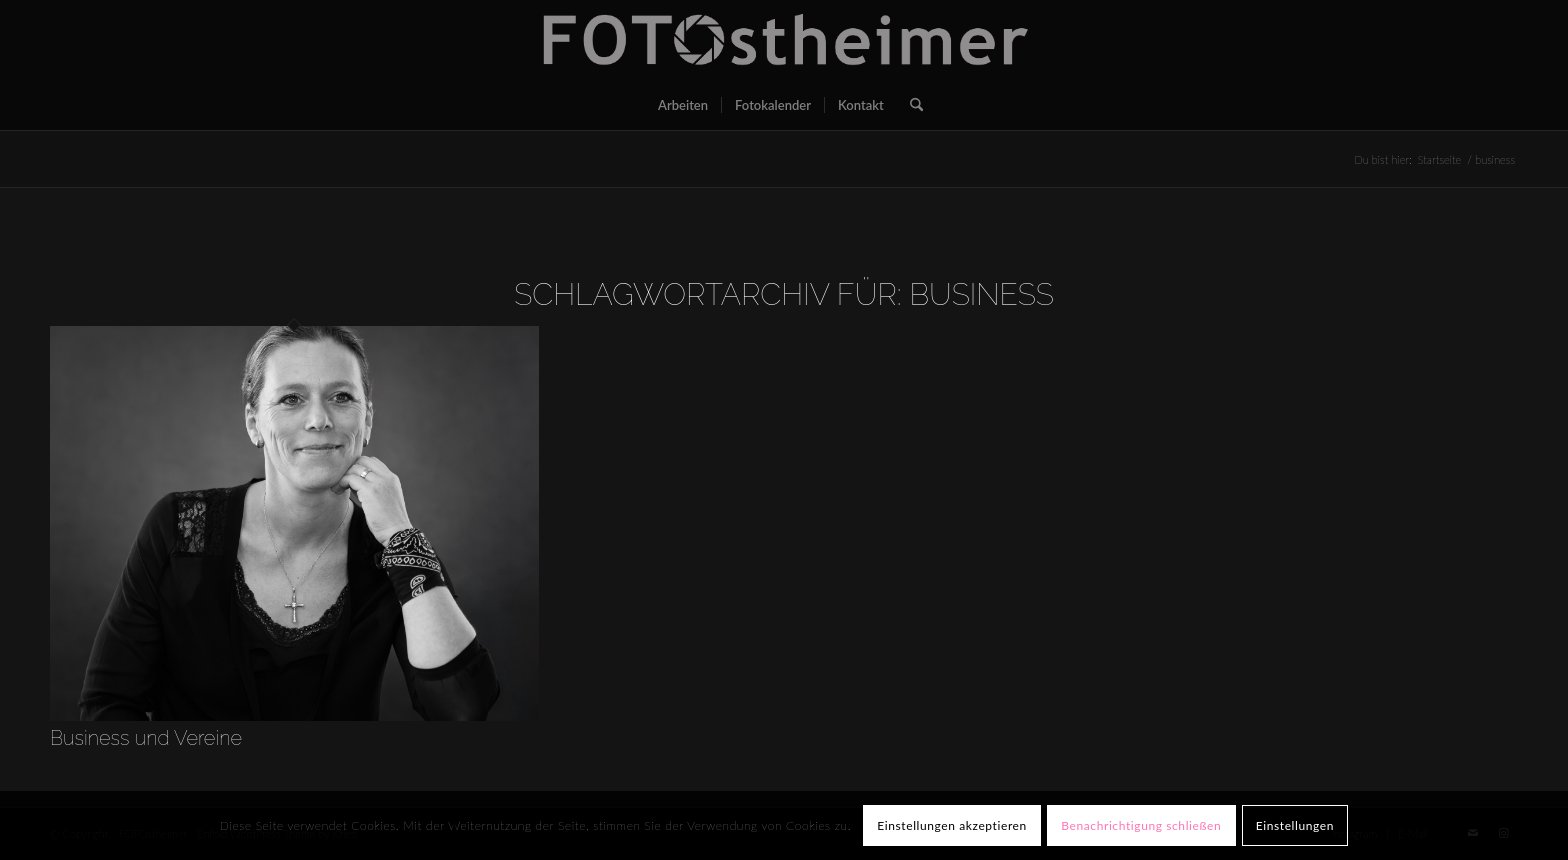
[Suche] (910, 105)
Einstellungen (1295, 825)
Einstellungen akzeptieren (952, 825)
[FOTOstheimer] (784, 40)
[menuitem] (683, 105)
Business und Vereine (146, 738)
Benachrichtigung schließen (1141, 825)
